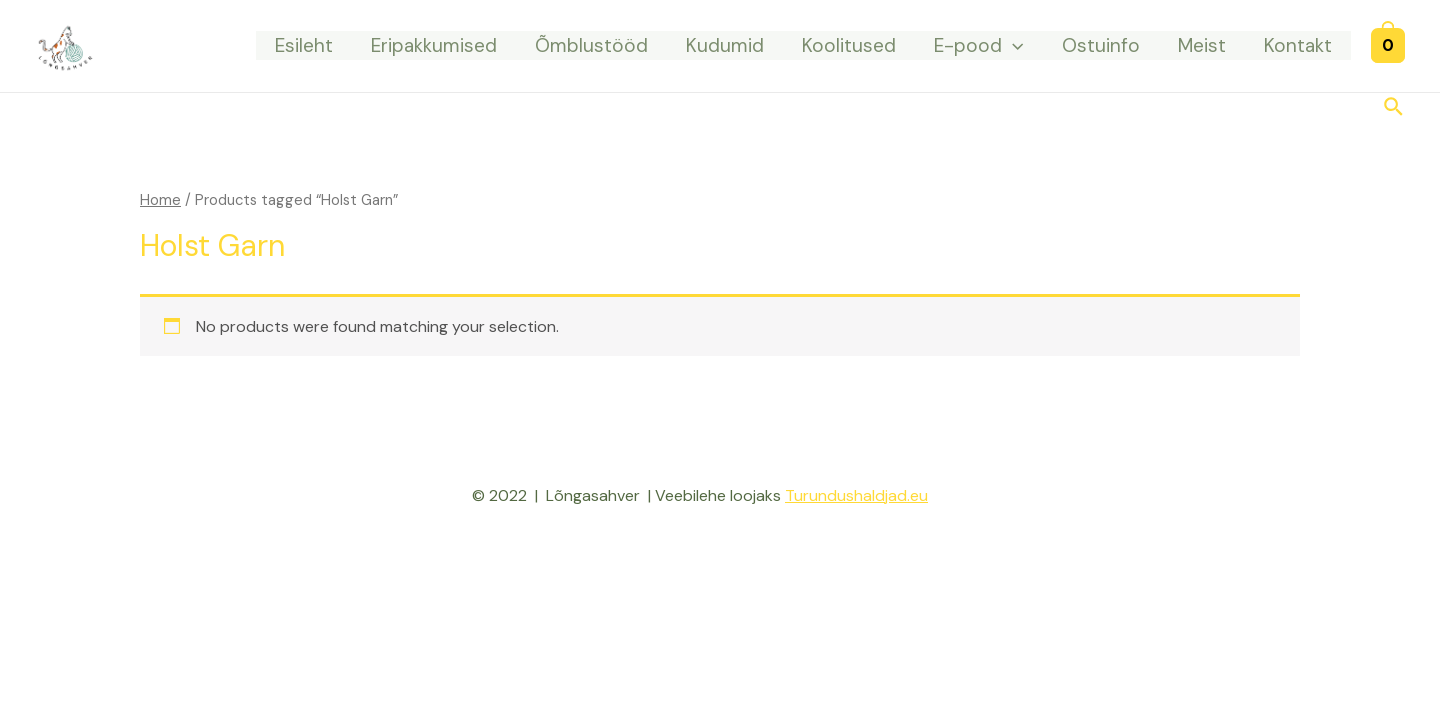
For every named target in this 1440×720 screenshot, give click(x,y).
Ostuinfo (1101, 45)
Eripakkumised (434, 45)
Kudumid (725, 45)
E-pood (978, 45)
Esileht (304, 45)
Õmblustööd (591, 45)
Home (160, 200)
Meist (1202, 45)
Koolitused (849, 45)
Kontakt (1298, 45)
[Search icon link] (1394, 108)
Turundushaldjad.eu (856, 495)
